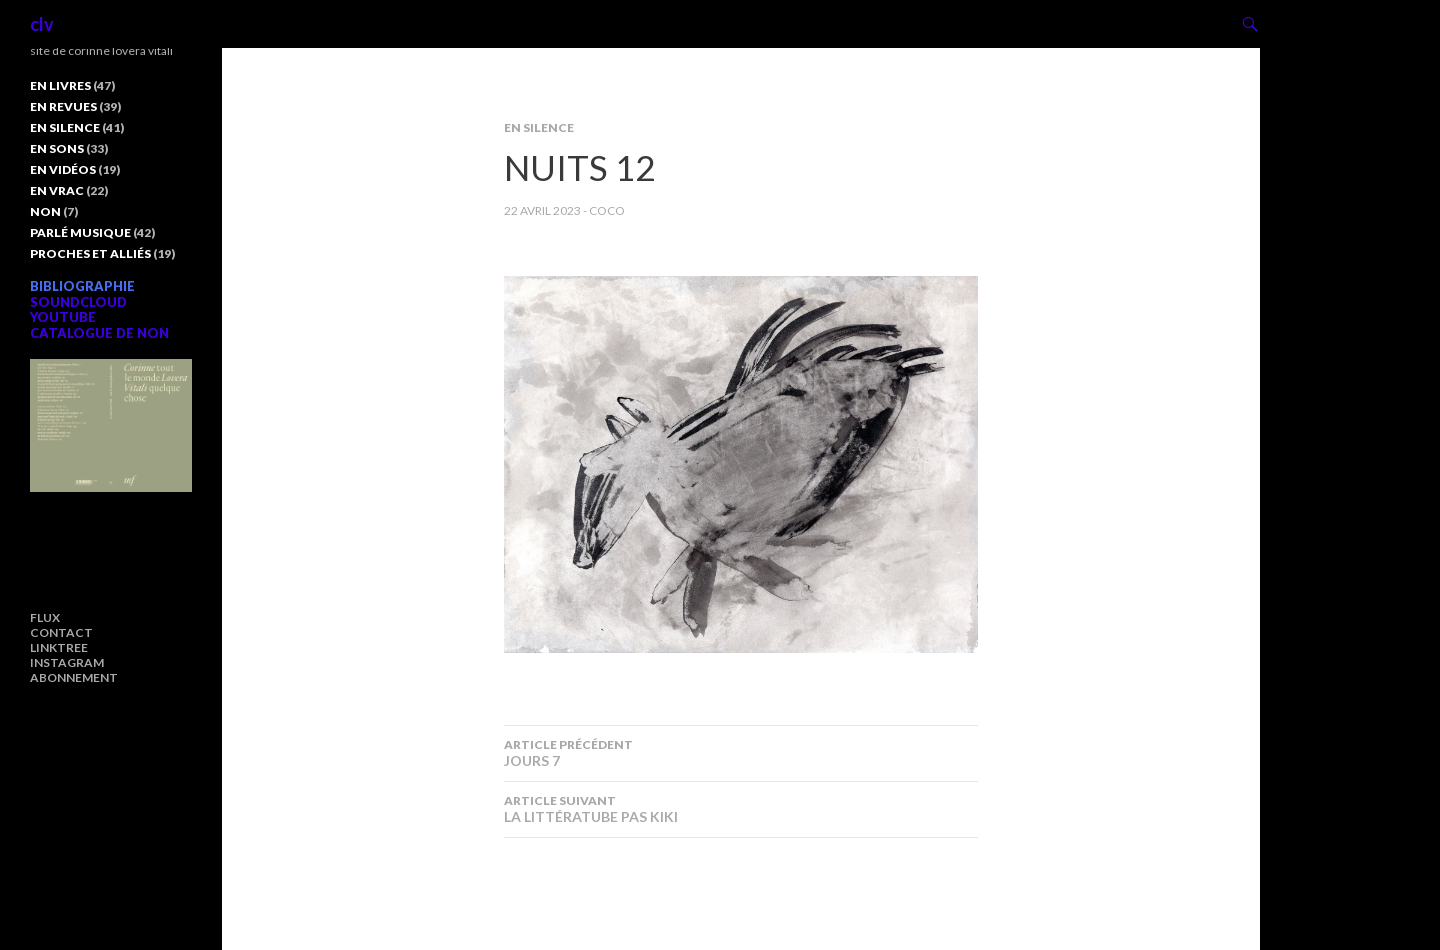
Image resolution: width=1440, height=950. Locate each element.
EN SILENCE (539, 127)
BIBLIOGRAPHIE (82, 286)
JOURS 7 (741, 753)
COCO (607, 210)
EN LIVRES (60, 85)
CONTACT (61, 632)
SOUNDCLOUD (78, 302)
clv (42, 24)
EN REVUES (63, 106)
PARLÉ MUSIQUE (80, 232)
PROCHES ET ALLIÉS (90, 253)
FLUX (45, 617)
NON (45, 211)
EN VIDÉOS (63, 169)
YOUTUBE (63, 317)
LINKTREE (59, 647)
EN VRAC (57, 190)
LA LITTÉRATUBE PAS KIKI (741, 809)
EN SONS (57, 148)
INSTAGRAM (67, 662)
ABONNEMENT (74, 677)
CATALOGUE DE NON (99, 333)
